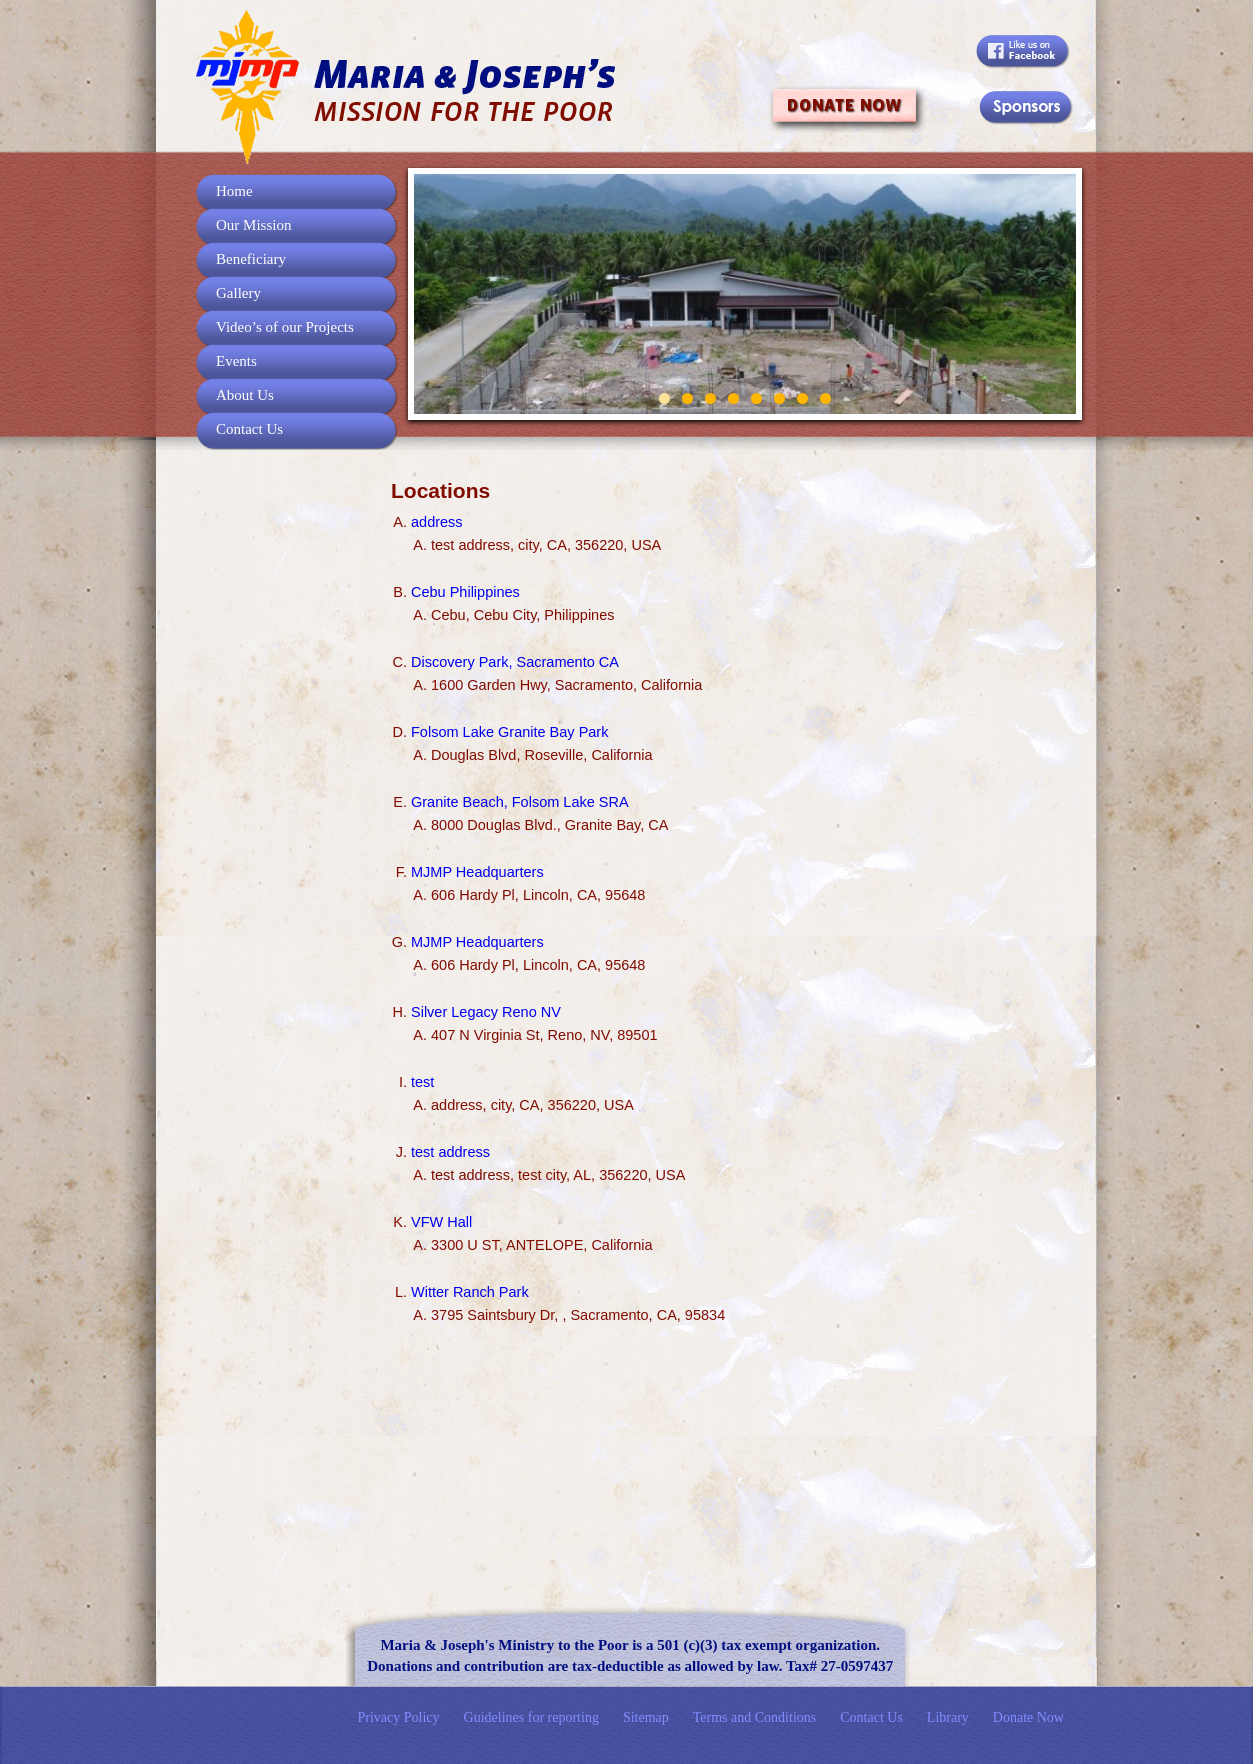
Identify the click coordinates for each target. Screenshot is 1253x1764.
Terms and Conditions (754, 1717)
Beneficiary (251, 259)
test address (450, 1152)
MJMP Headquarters (477, 872)
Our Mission (253, 225)
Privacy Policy (399, 1717)
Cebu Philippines (465, 592)
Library (948, 1717)
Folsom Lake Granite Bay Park (509, 732)
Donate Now (1028, 1717)
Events (236, 361)
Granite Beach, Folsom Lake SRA (520, 802)
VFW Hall (441, 1222)
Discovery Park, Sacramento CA (515, 662)
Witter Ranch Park (470, 1292)
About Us (245, 395)
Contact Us (249, 429)
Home (234, 191)
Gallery (238, 293)
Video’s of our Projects (285, 327)
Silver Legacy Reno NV (486, 1012)
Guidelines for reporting (531, 1717)
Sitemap (646, 1717)
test (422, 1082)
